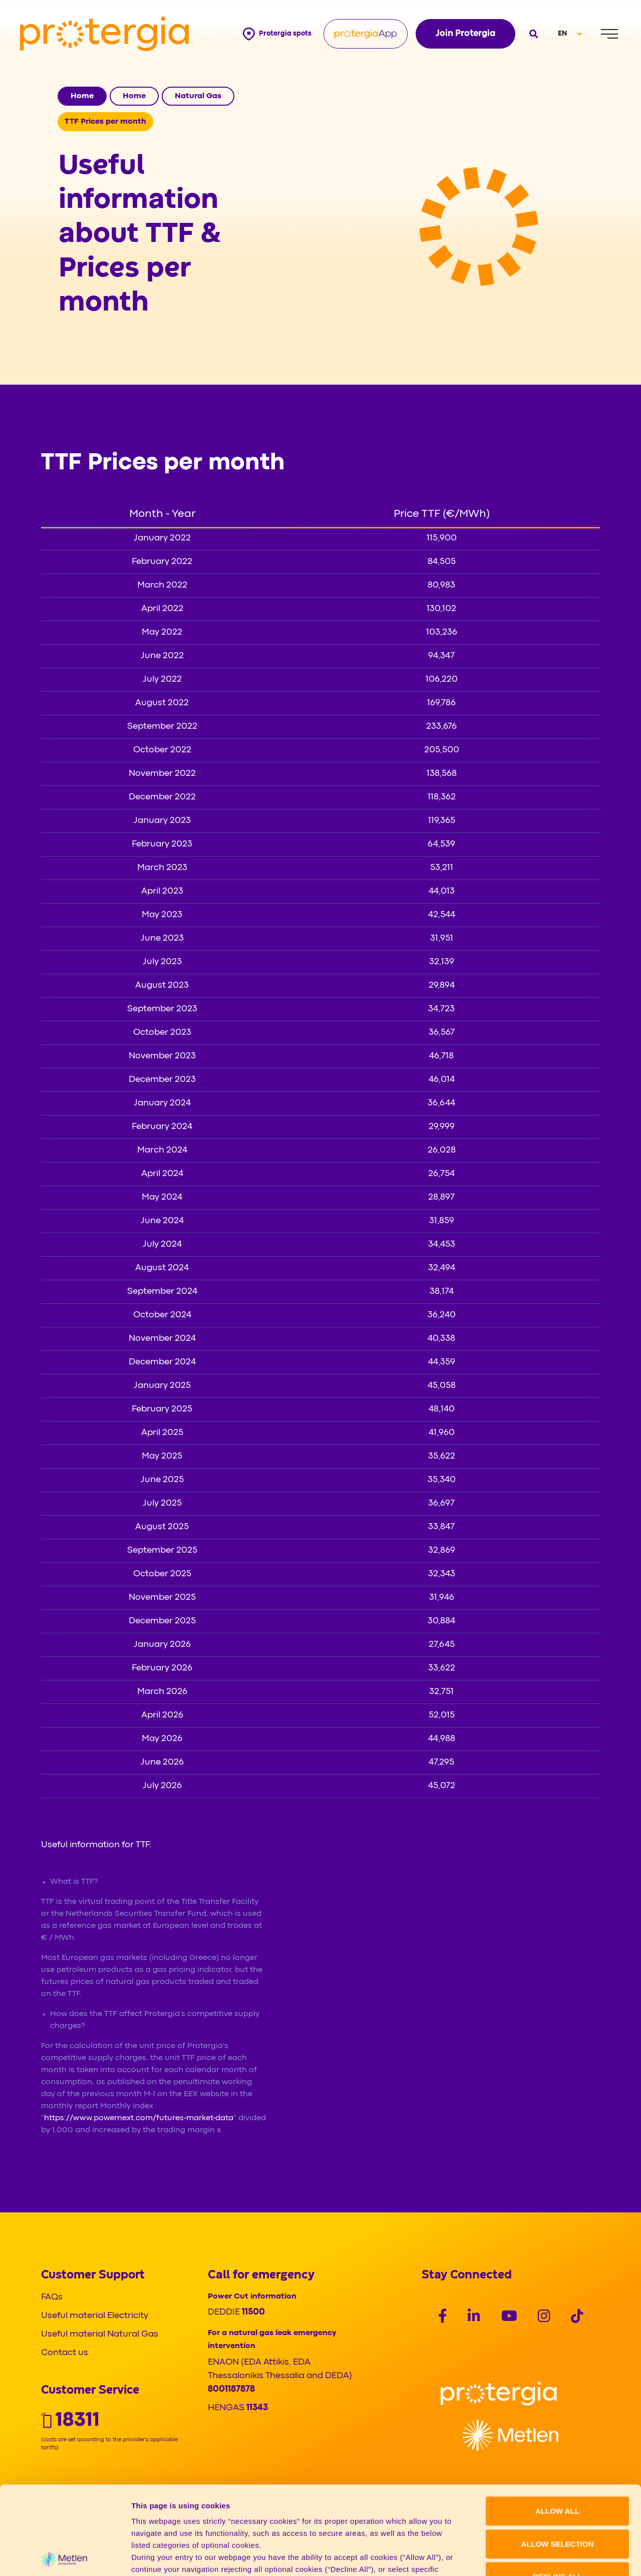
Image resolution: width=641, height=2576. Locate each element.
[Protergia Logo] (104, 34)
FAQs (52, 2297)
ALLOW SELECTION (557, 2455)
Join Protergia (465, 34)
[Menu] (609, 34)
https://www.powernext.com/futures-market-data (138, 2118)
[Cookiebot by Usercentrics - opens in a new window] (65, 2556)
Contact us (64, 2353)
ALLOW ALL (557, 2423)
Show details (525, 2556)
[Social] (442, 2317)
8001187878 (231, 2389)
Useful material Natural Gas (99, 2334)
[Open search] (532, 34)
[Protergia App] (366, 34)
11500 (253, 2312)
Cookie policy (397, 2505)
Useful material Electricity (94, 2316)
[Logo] (499, 2393)
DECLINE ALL (557, 2488)
